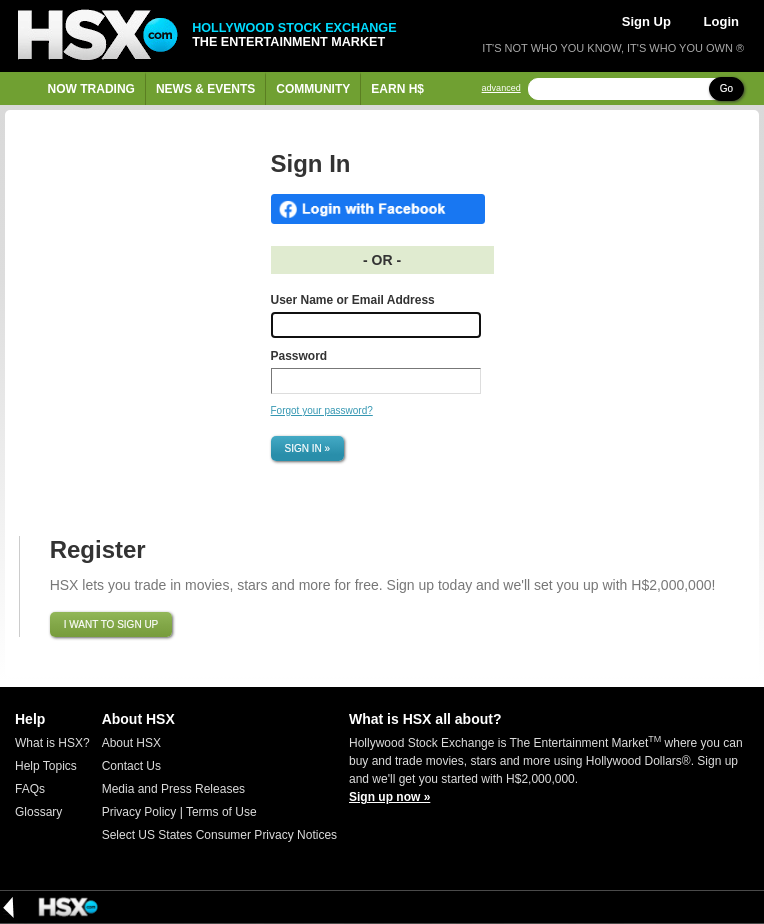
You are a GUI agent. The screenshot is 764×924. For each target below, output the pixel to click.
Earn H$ (397, 89)
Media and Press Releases (173, 789)
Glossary (38, 812)
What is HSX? (52, 743)
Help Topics (46, 766)
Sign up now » (389, 797)
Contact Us (131, 766)
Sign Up (646, 21)
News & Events (205, 89)
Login (721, 21)
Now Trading (91, 89)
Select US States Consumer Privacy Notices (219, 835)
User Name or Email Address (353, 300)
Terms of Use (221, 812)
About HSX (131, 743)
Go (726, 88)
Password (299, 356)
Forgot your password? (322, 410)
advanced (501, 88)
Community (313, 89)
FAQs (30, 789)
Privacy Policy (139, 812)
